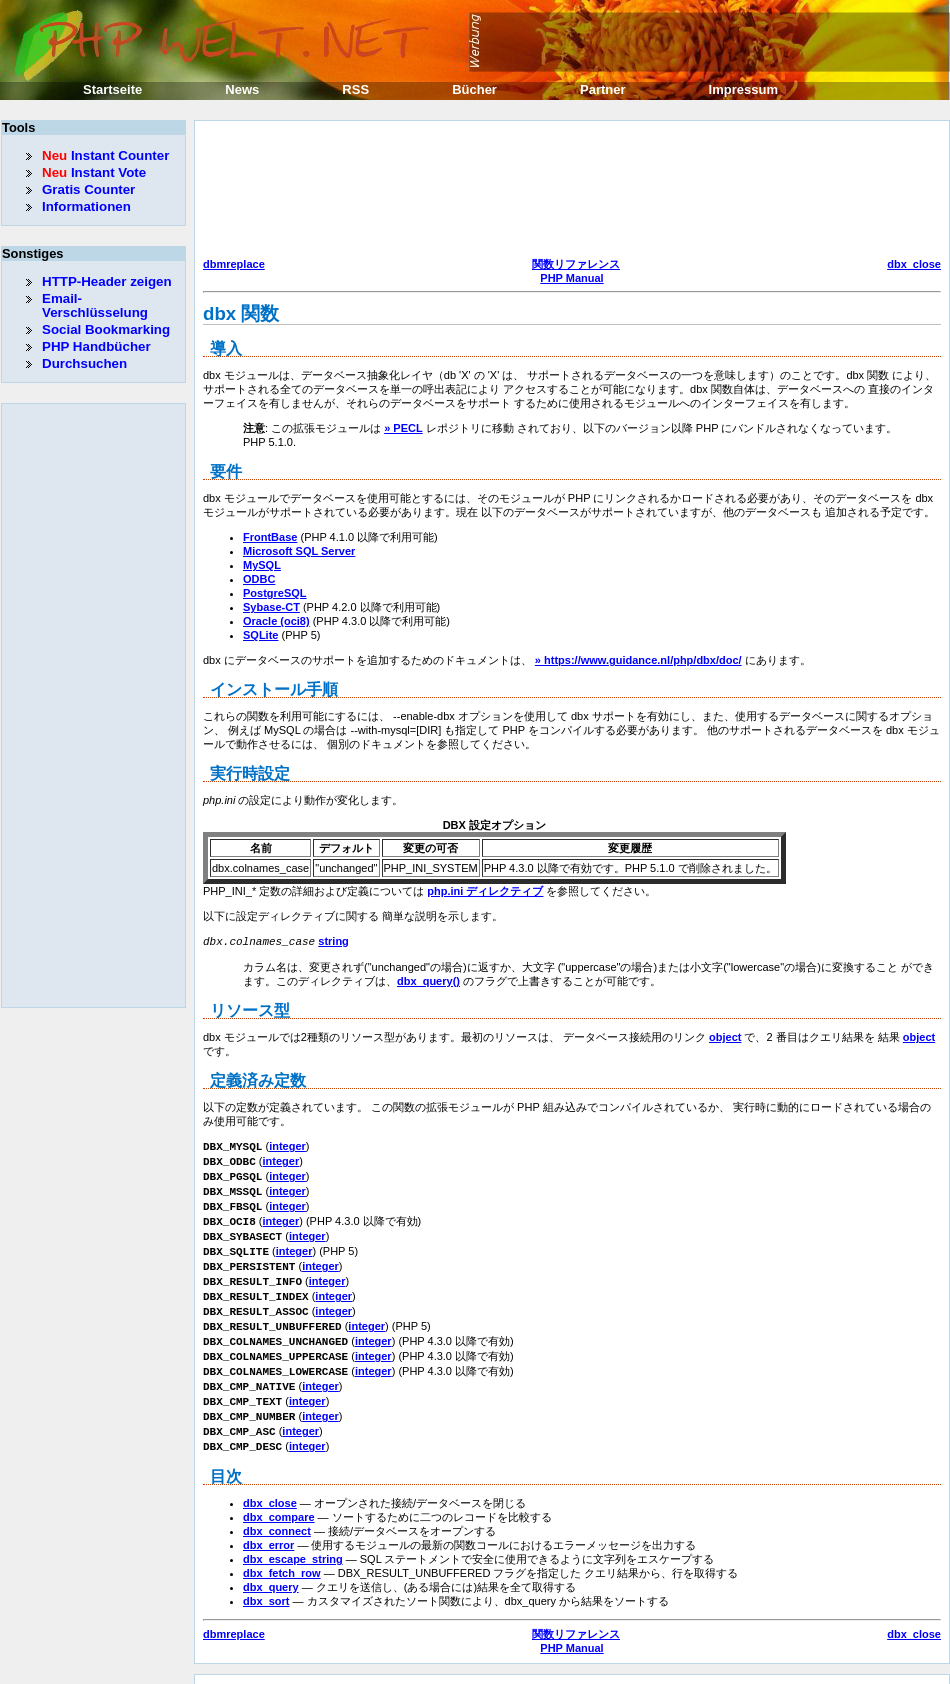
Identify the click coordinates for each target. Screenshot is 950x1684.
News (242, 89)
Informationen (86, 206)
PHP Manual (571, 278)
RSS (355, 89)
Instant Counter (105, 155)
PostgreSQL (275, 593)
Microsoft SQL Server (299, 551)
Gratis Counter (88, 189)
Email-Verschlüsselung (95, 305)
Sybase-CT (271, 607)
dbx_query (271, 1565)
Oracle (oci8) (276, 621)
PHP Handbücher (96, 346)
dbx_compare (279, 1495)
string (333, 941)
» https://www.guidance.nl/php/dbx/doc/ (638, 660)
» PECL (403, 428)
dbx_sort (266, 1579)
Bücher (474, 89)
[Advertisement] (289, 191)
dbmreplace (234, 264)
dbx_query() (428, 980)
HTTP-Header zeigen (107, 281)
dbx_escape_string (293, 1537)
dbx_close (914, 264)
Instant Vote (94, 172)
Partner (603, 89)
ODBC (259, 579)
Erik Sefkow (637, 1668)
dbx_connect (277, 1509)
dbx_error (268, 1523)
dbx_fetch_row (282, 1551)
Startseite (112, 89)
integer (287, 1145)
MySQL (262, 565)
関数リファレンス (576, 264)
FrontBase (270, 537)
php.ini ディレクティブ (485, 891)
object (725, 1036)
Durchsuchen (84, 363)
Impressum (743, 89)
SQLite (260, 635)
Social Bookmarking (106, 329)
